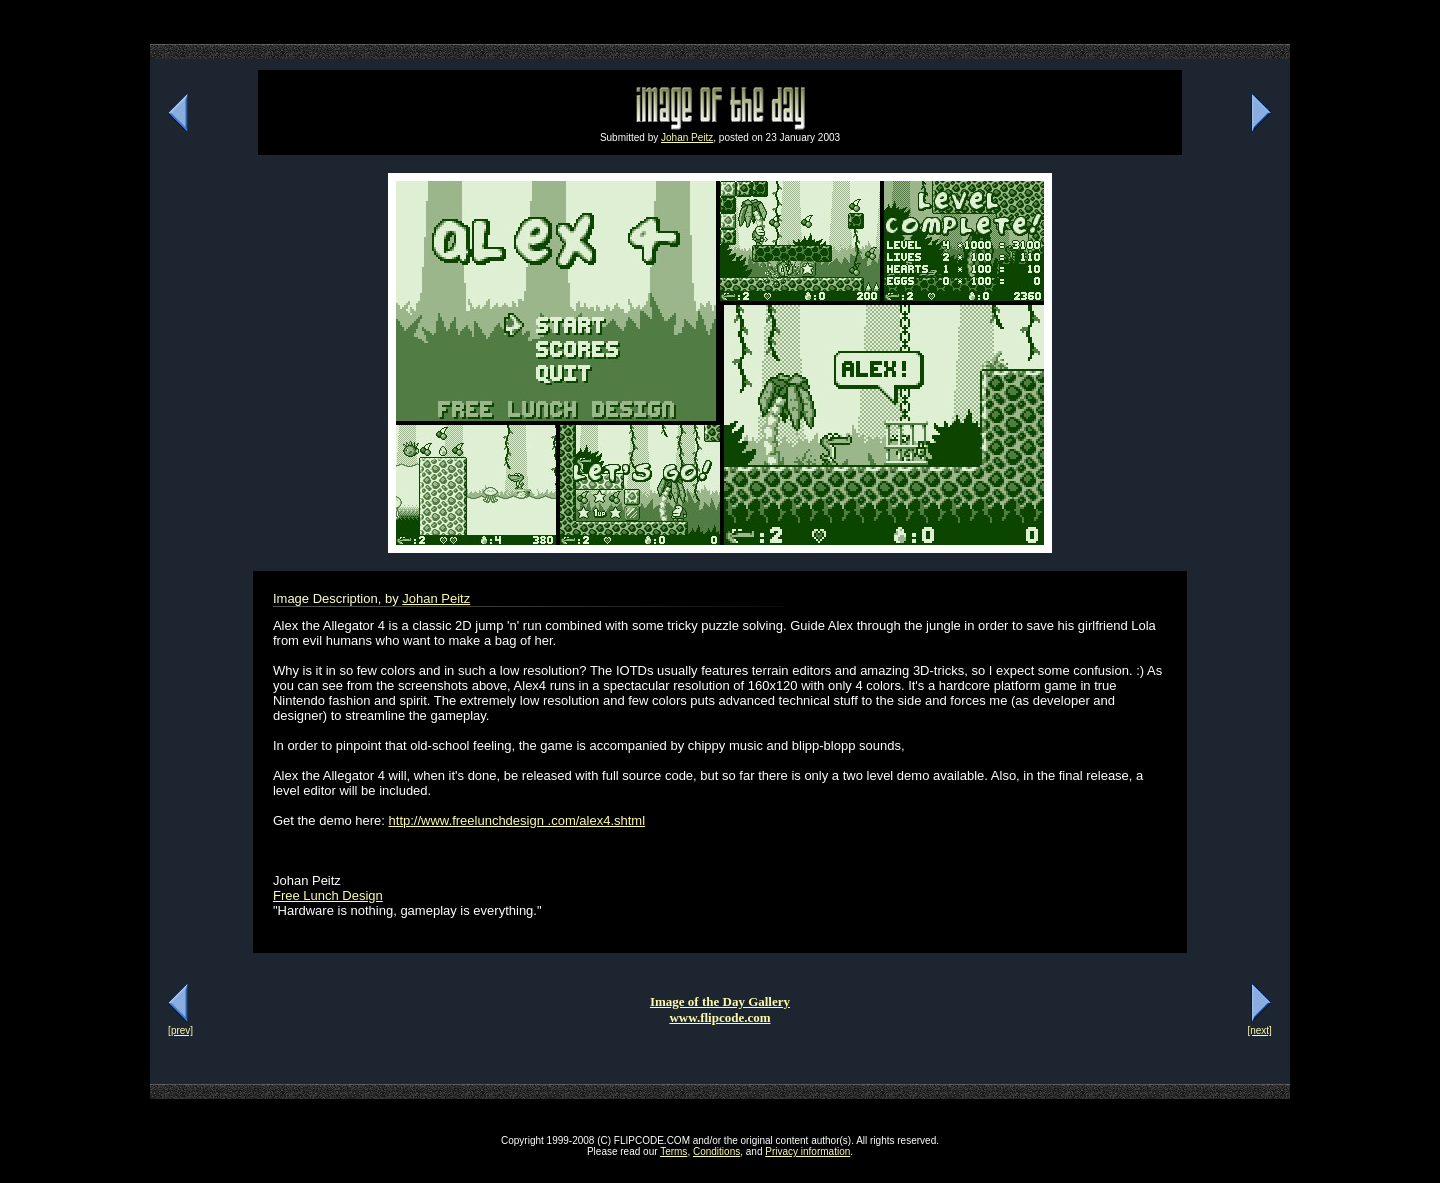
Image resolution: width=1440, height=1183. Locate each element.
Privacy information (807, 1151)
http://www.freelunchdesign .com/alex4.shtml (517, 820)
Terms (673, 1151)
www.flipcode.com (719, 1017)
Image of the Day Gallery (720, 1001)
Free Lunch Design (328, 895)
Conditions (716, 1151)
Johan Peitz (687, 137)
